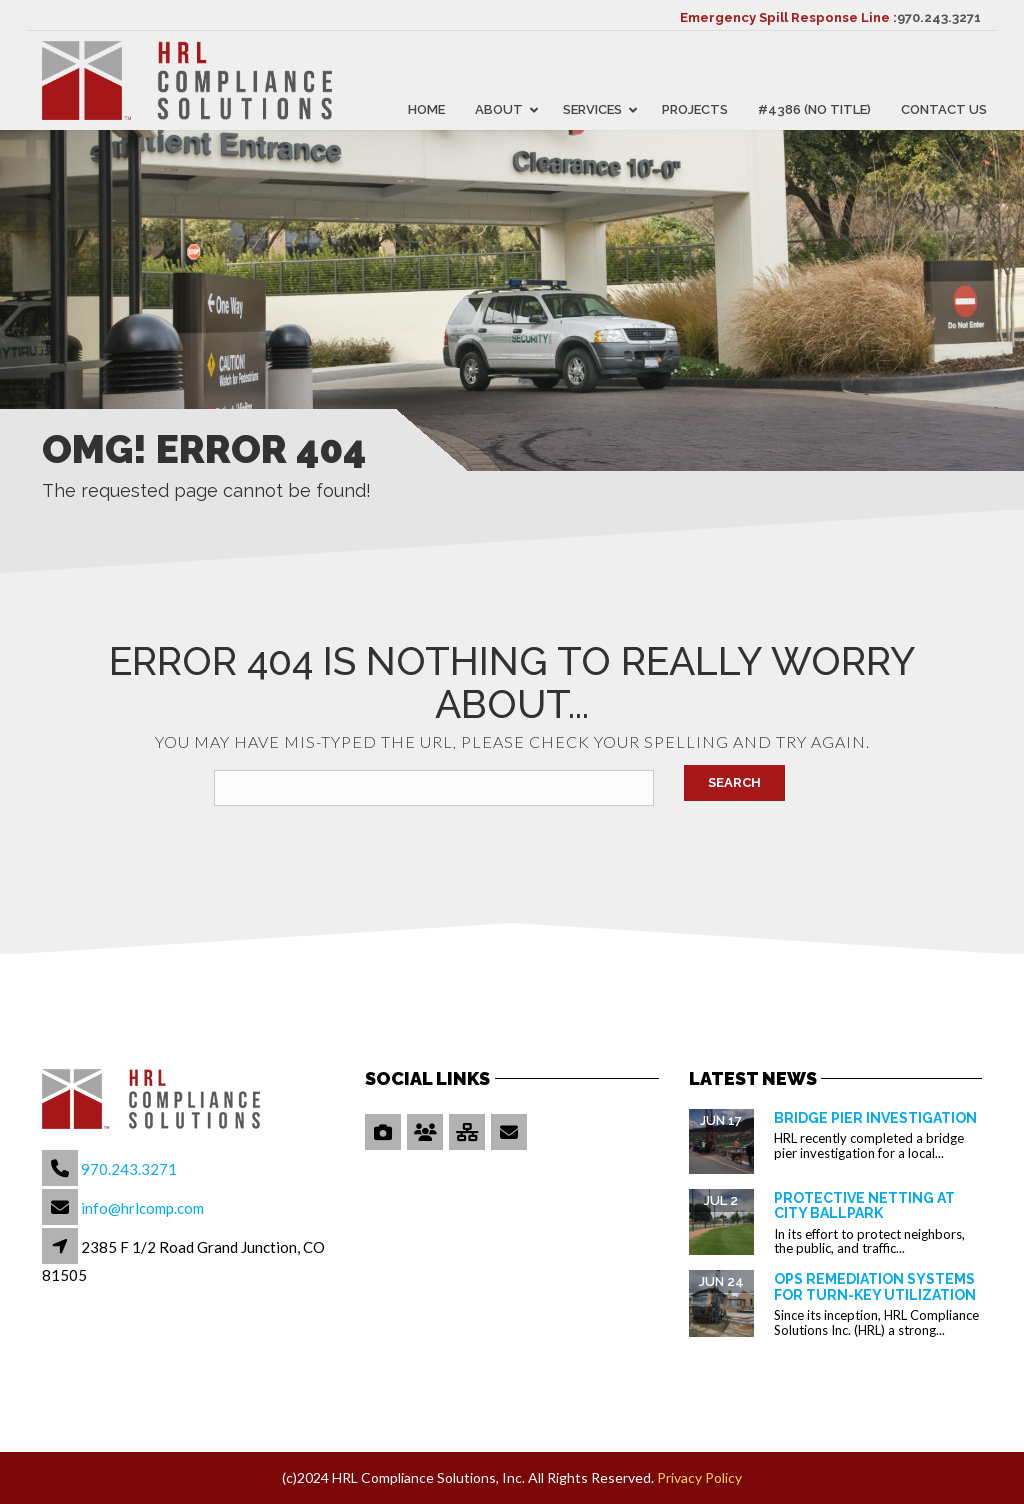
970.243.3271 (939, 17)
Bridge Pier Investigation (875, 1118)
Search (734, 782)
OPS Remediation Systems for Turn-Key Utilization (875, 1286)
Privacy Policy (699, 1477)
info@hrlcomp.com (142, 1208)
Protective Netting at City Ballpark (864, 1205)
